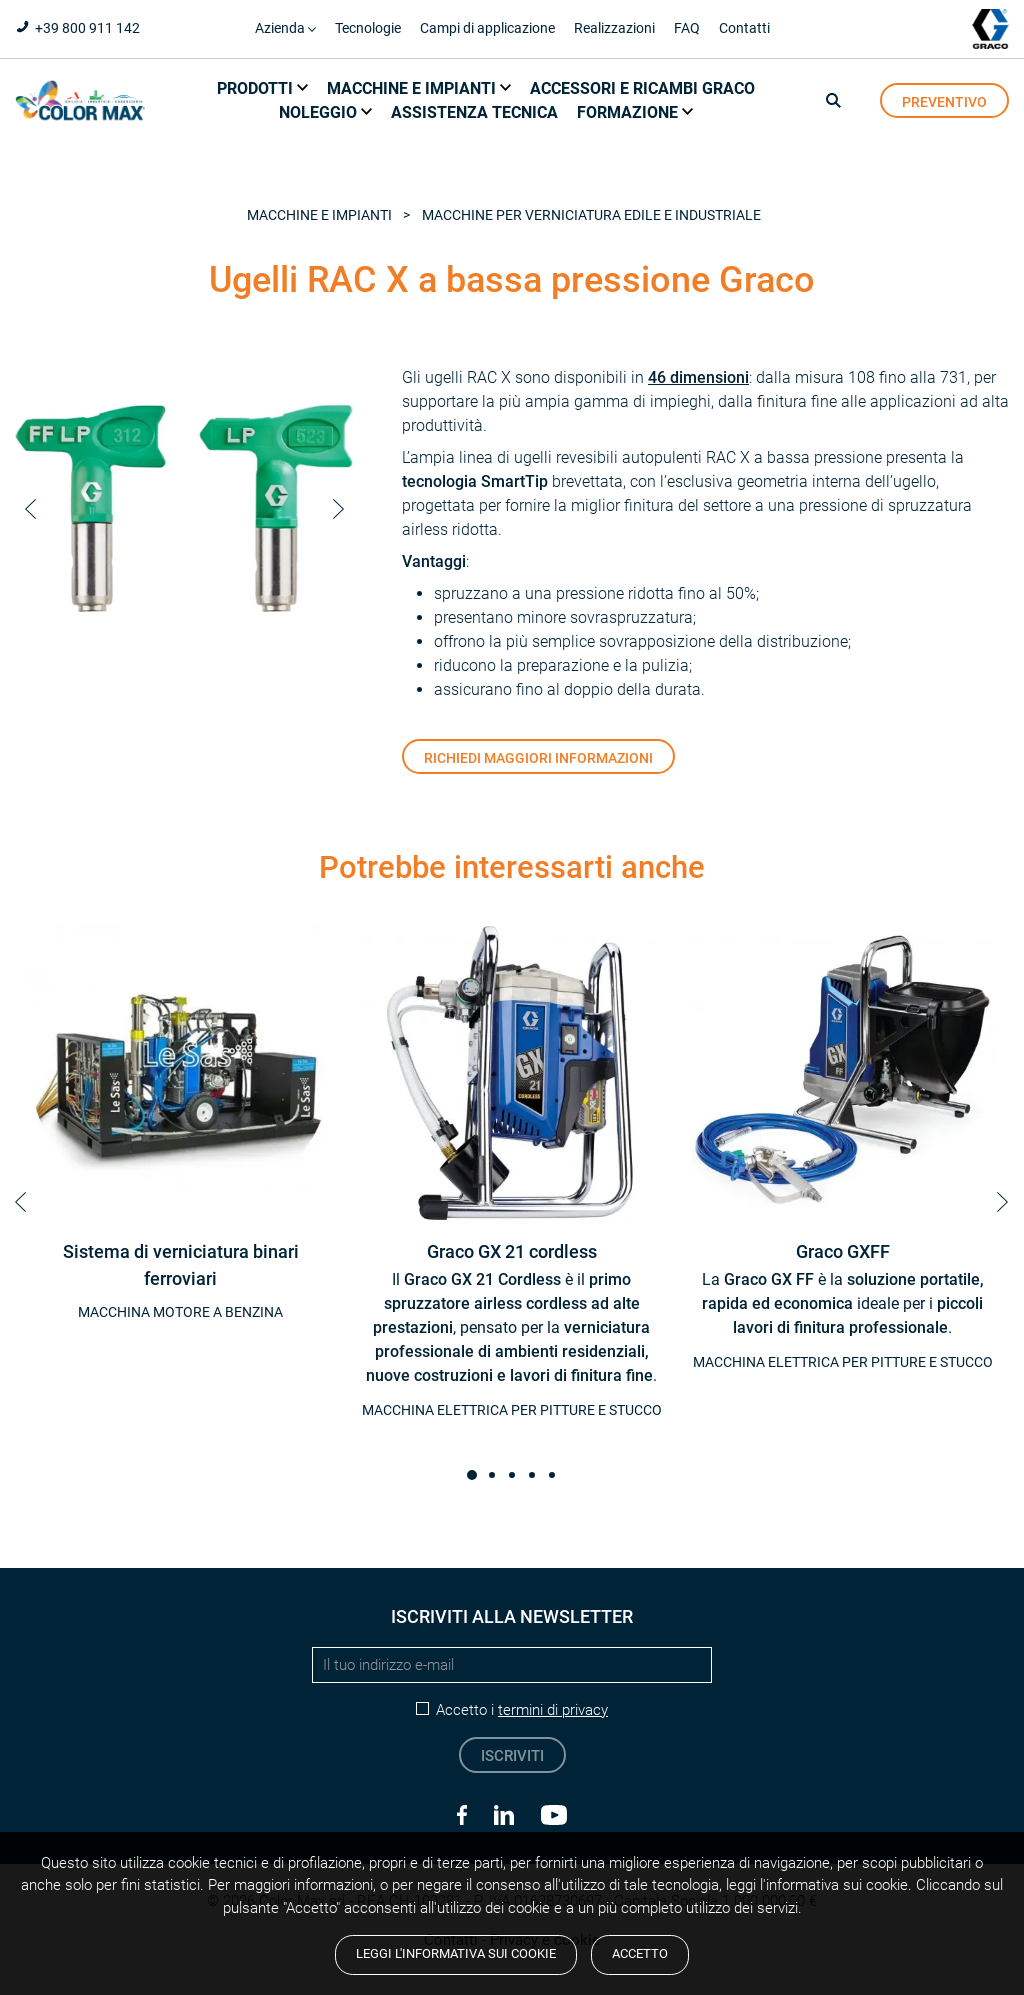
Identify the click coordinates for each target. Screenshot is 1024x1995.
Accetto (640, 1953)
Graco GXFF (843, 1252)
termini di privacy (553, 1710)
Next (338, 509)
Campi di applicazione (487, 28)
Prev (30, 509)
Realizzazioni (614, 28)
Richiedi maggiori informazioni (538, 758)
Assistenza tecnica (474, 112)
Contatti (744, 28)
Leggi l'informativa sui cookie (456, 1953)
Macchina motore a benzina (180, 1312)
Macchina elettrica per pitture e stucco (512, 1410)
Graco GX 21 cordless (512, 1252)
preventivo (944, 102)
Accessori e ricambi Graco (642, 88)
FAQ (687, 28)
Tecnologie (368, 28)
